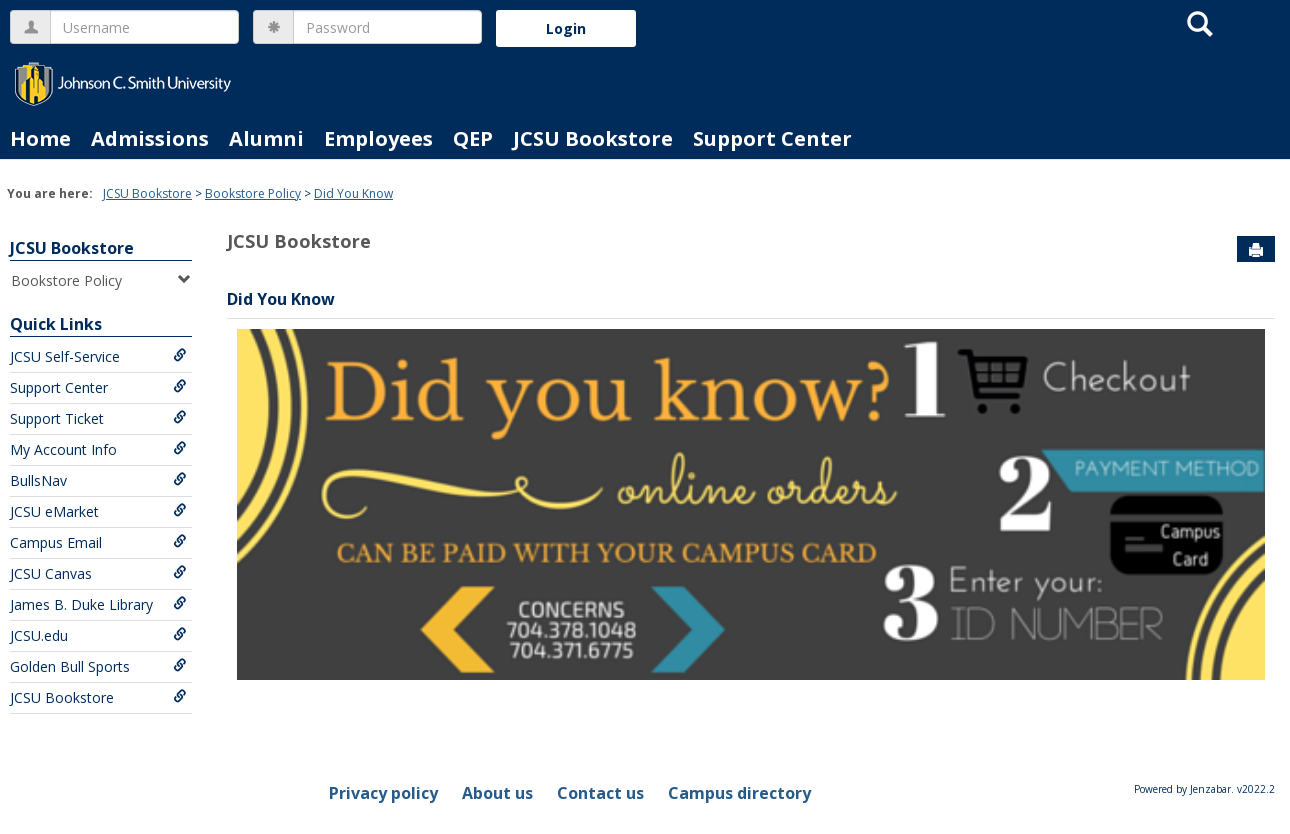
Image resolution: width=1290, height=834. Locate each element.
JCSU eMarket (98, 511)
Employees (378, 138)
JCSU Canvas (98, 573)
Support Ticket (98, 418)
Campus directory (739, 793)
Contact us (600, 793)
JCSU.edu (98, 635)
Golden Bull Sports (98, 666)
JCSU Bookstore (593, 138)
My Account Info (98, 449)
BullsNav (98, 480)
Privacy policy (383, 793)
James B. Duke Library (98, 604)
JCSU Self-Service (98, 356)
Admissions (150, 138)
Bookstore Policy (253, 193)
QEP (473, 138)
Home (40, 138)
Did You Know (353, 193)
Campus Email (98, 542)
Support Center (772, 138)
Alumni (266, 138)
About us (497, 793)
